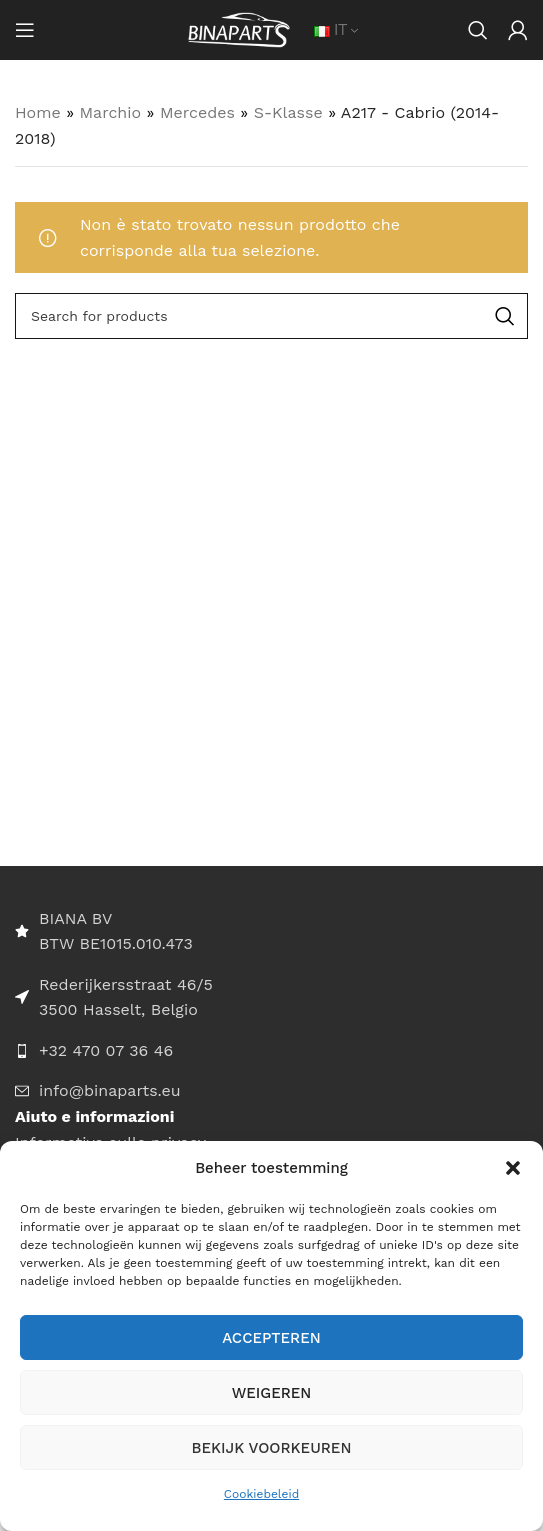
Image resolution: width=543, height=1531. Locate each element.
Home (38, 112)
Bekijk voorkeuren (272, 1448)
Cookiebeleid (261, 1494)
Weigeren (272, 1393)
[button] (513, 1168)
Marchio (111, 112)
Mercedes (197, 112)
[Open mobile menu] (25, 30)
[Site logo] (239, 28)
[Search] (478, 30)
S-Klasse (288, 112)
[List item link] (271, 1051)
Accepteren (271, 1338)
